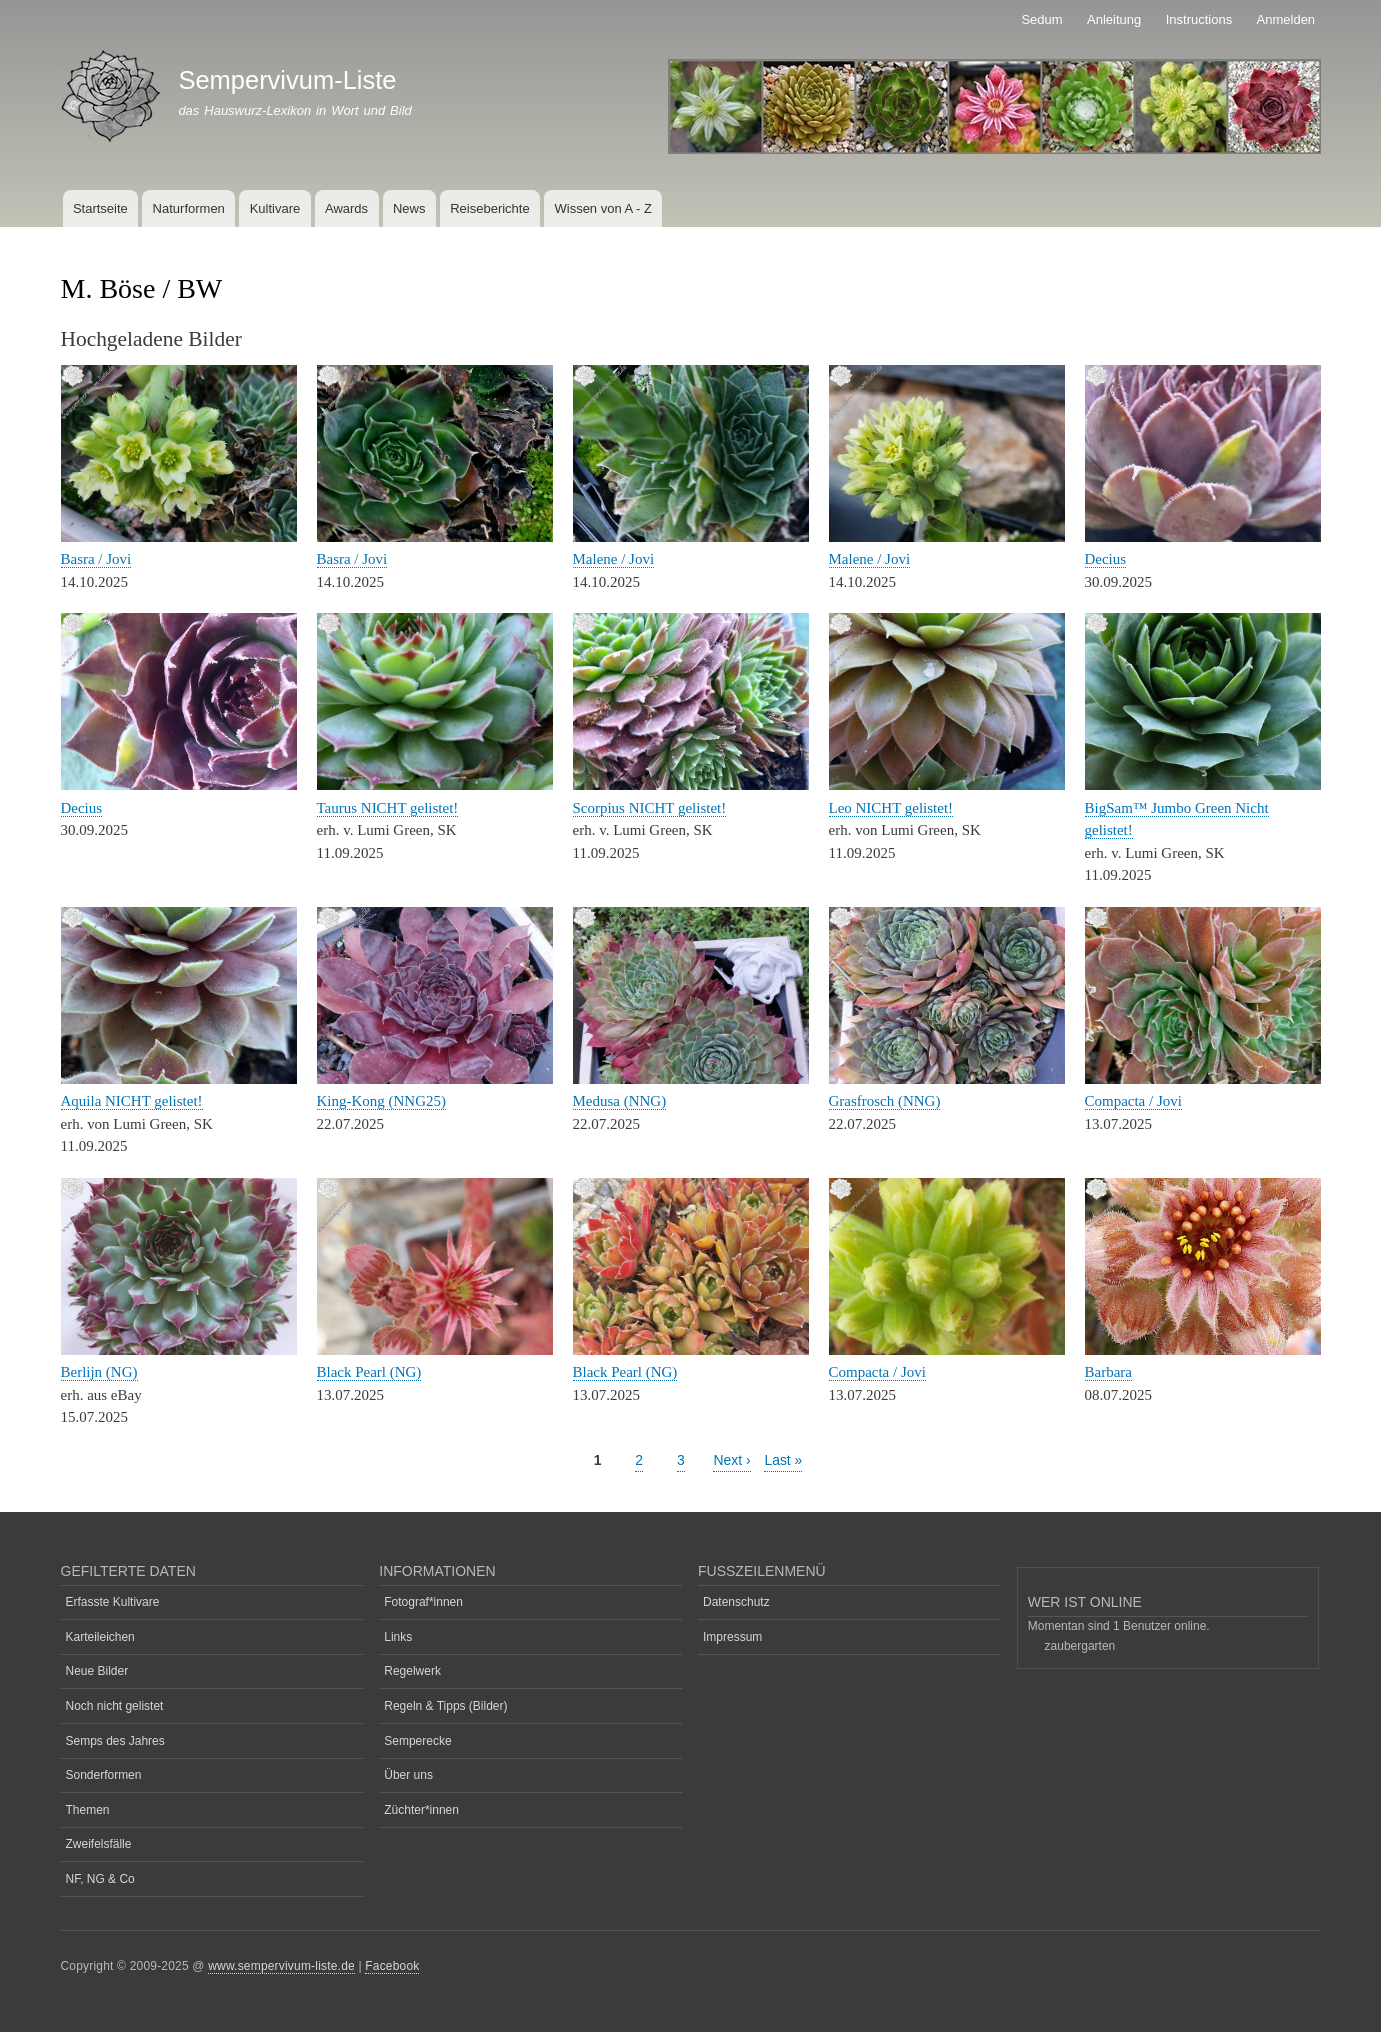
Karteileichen (100, 1637)
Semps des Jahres (115, 1741)
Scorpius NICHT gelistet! (650, 808)
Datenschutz (736, 1602)
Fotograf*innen (423, 1602)
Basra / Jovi (96, 559)
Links (398, 1637)
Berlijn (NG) (99, 1372)
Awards (346, 208)
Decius (1106, 559)
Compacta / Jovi (1133, 1101)
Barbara (1108, 1372)
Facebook (392, 1966)
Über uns (408, 1775)
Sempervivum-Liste (287, 80)
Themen (88, 1810)
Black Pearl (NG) (369, 1372)
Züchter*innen (421, 1810)
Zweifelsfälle (99, 1844)
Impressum (732, 1637)
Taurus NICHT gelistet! (388, 808)
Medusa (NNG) (620, 1101)
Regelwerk (412, 1671)
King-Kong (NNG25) (381, 1101)
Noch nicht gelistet (115, 1706)
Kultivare (275, 208)
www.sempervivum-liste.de (281, 1966)
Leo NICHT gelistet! (891, 808)
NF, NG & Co (100, 1879)
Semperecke (417, 1741)
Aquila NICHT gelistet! (132, 1101)
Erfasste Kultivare (113, 1602)
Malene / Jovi (614, 559)
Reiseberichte (490, 208)
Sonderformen (104, 1775)
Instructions (1199, 19)
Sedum (1041, 19)
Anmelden (1286, 19)
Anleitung (1114, 19)
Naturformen (189, 208)
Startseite (100, 208)
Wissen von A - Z (603, 208)
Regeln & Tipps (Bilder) (445, 1706)
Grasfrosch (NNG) (885, 1101)
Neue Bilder (97, 1671)
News (409, 208)
